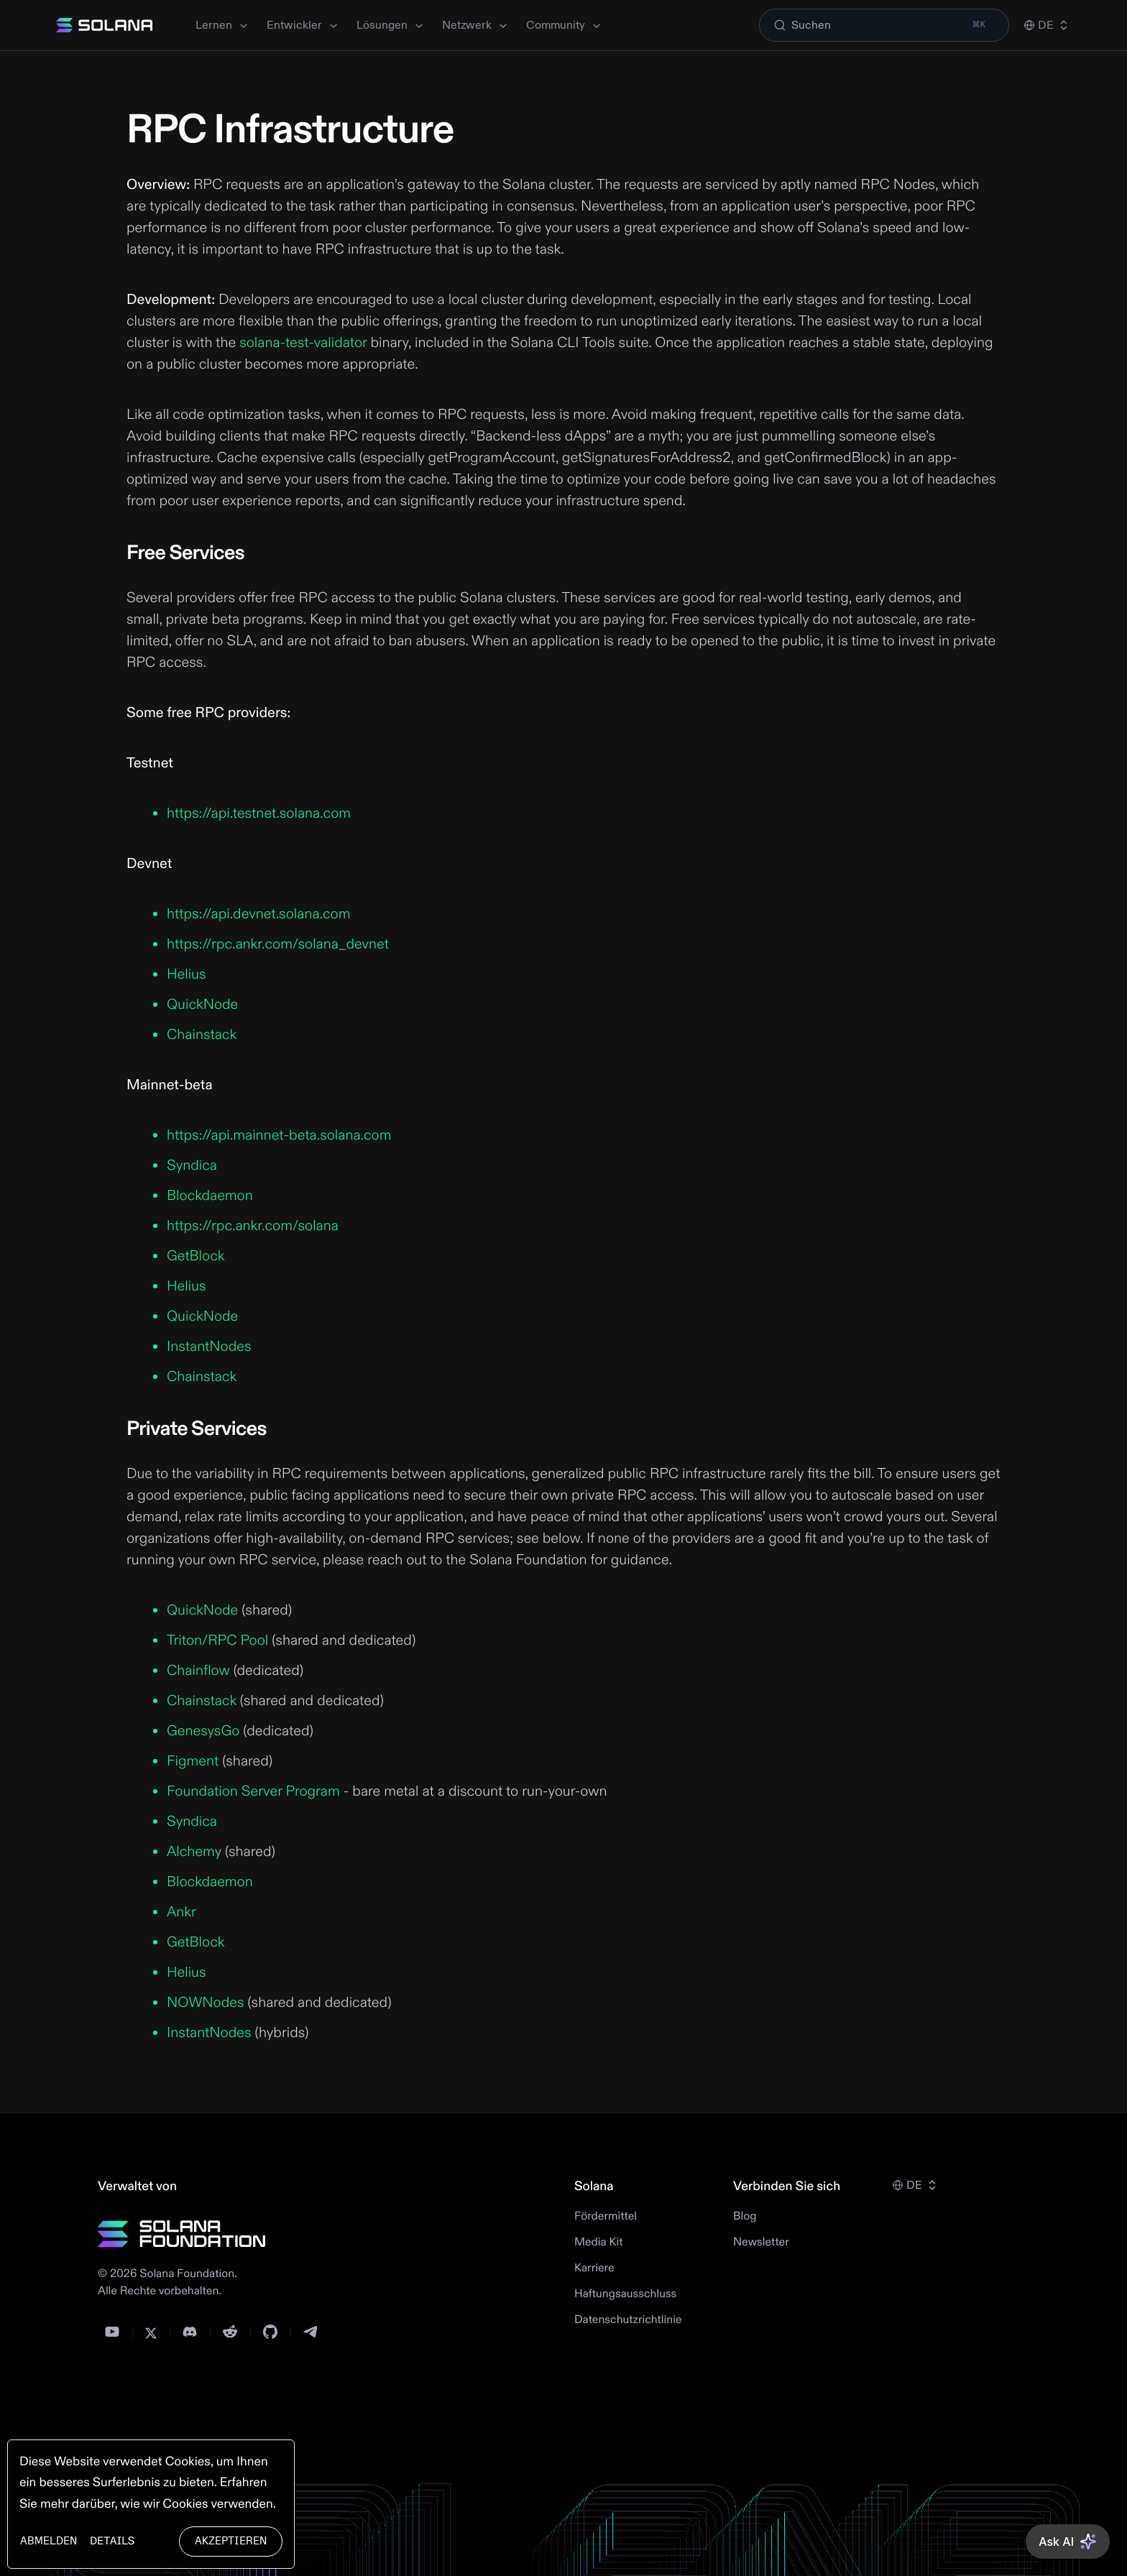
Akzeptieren (231, 2541)
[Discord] (189, 2331)
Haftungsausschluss (625, 2294)
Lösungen (390, 25)
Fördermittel (605, 2217)
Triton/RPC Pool (217, 1641)
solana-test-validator (303, 343)
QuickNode (202, 1005)
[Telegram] (310, 2331)
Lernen (222, 25)
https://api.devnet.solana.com (258, 914)
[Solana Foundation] (182, 2234)
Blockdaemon (210, 1196)
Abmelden (48, 2541)
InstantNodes (209, 1347)
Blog (744, 2217)
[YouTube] (112, 2331)
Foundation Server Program (253, 1792)
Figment (192, 1762)
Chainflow (198, 1671)
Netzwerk (475, 25)
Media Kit (598, 2242)
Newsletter (761, 2242)
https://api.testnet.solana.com (259, 814)
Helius (186, 975)
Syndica (192, 1166)
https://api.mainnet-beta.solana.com (279, 1136)
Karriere (594, 2268)
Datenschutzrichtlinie (628, 2320)
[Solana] (104, 25)
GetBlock (196, 1256)
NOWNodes (205, 2003)
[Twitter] (151, 2333)
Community (564, 25)
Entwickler (303, 25)
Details (112, 2541)
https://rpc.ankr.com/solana (253, 1226)
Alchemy (194, 1852)
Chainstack (201, 1035)
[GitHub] (270, 2331)
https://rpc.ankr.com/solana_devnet (278, 945)
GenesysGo (203, 1731)
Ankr (181, 1912)
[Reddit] (230, 2331)
